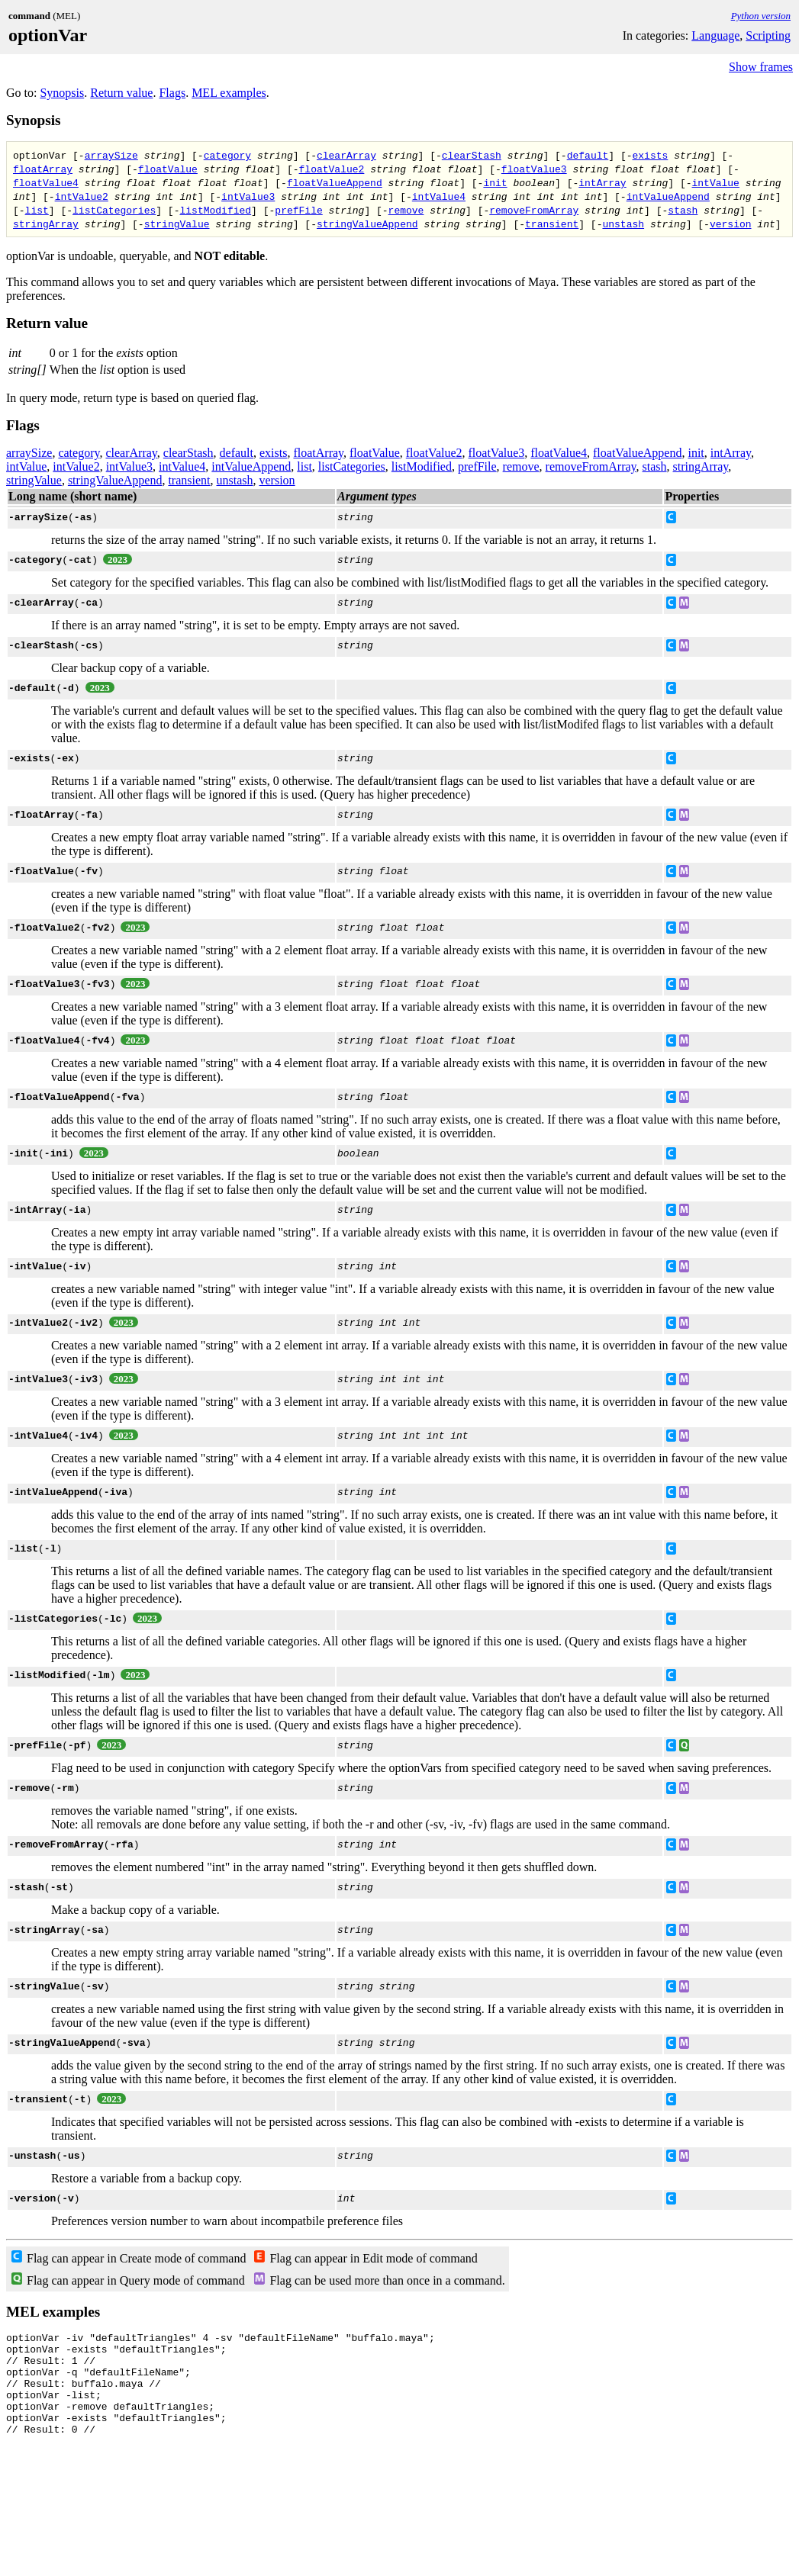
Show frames (761, 66)
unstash (623, 223)
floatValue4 (46, 182)
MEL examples (229, 92)
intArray (602, 182)
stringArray (46, 223)
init (495, 182)
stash (683, 210)
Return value (121, 92)
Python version (761, 15)
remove (406, 210)
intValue (715, 182)
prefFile (298, 210)
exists (650, 155)
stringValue (177, 223)
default (588, 155)
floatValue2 (331, 168)
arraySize (111, 155)
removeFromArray (533, 210)
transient (551, 223)
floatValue (168, 168)
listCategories (114, 210)
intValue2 (81, 196)
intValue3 (248, 196)
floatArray (42, 168)
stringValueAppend (367, 223)
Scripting (768, 35)
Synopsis (62, 92)
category (227, 155)
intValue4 (439, 196)
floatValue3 (534, 168)
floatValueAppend (334, 182)
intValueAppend (667, 196)
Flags (172, 92)
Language (715, 35)
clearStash (471, 155)
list (37, 210)
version (731, 223)
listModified (215, 210)
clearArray (346, 155)
